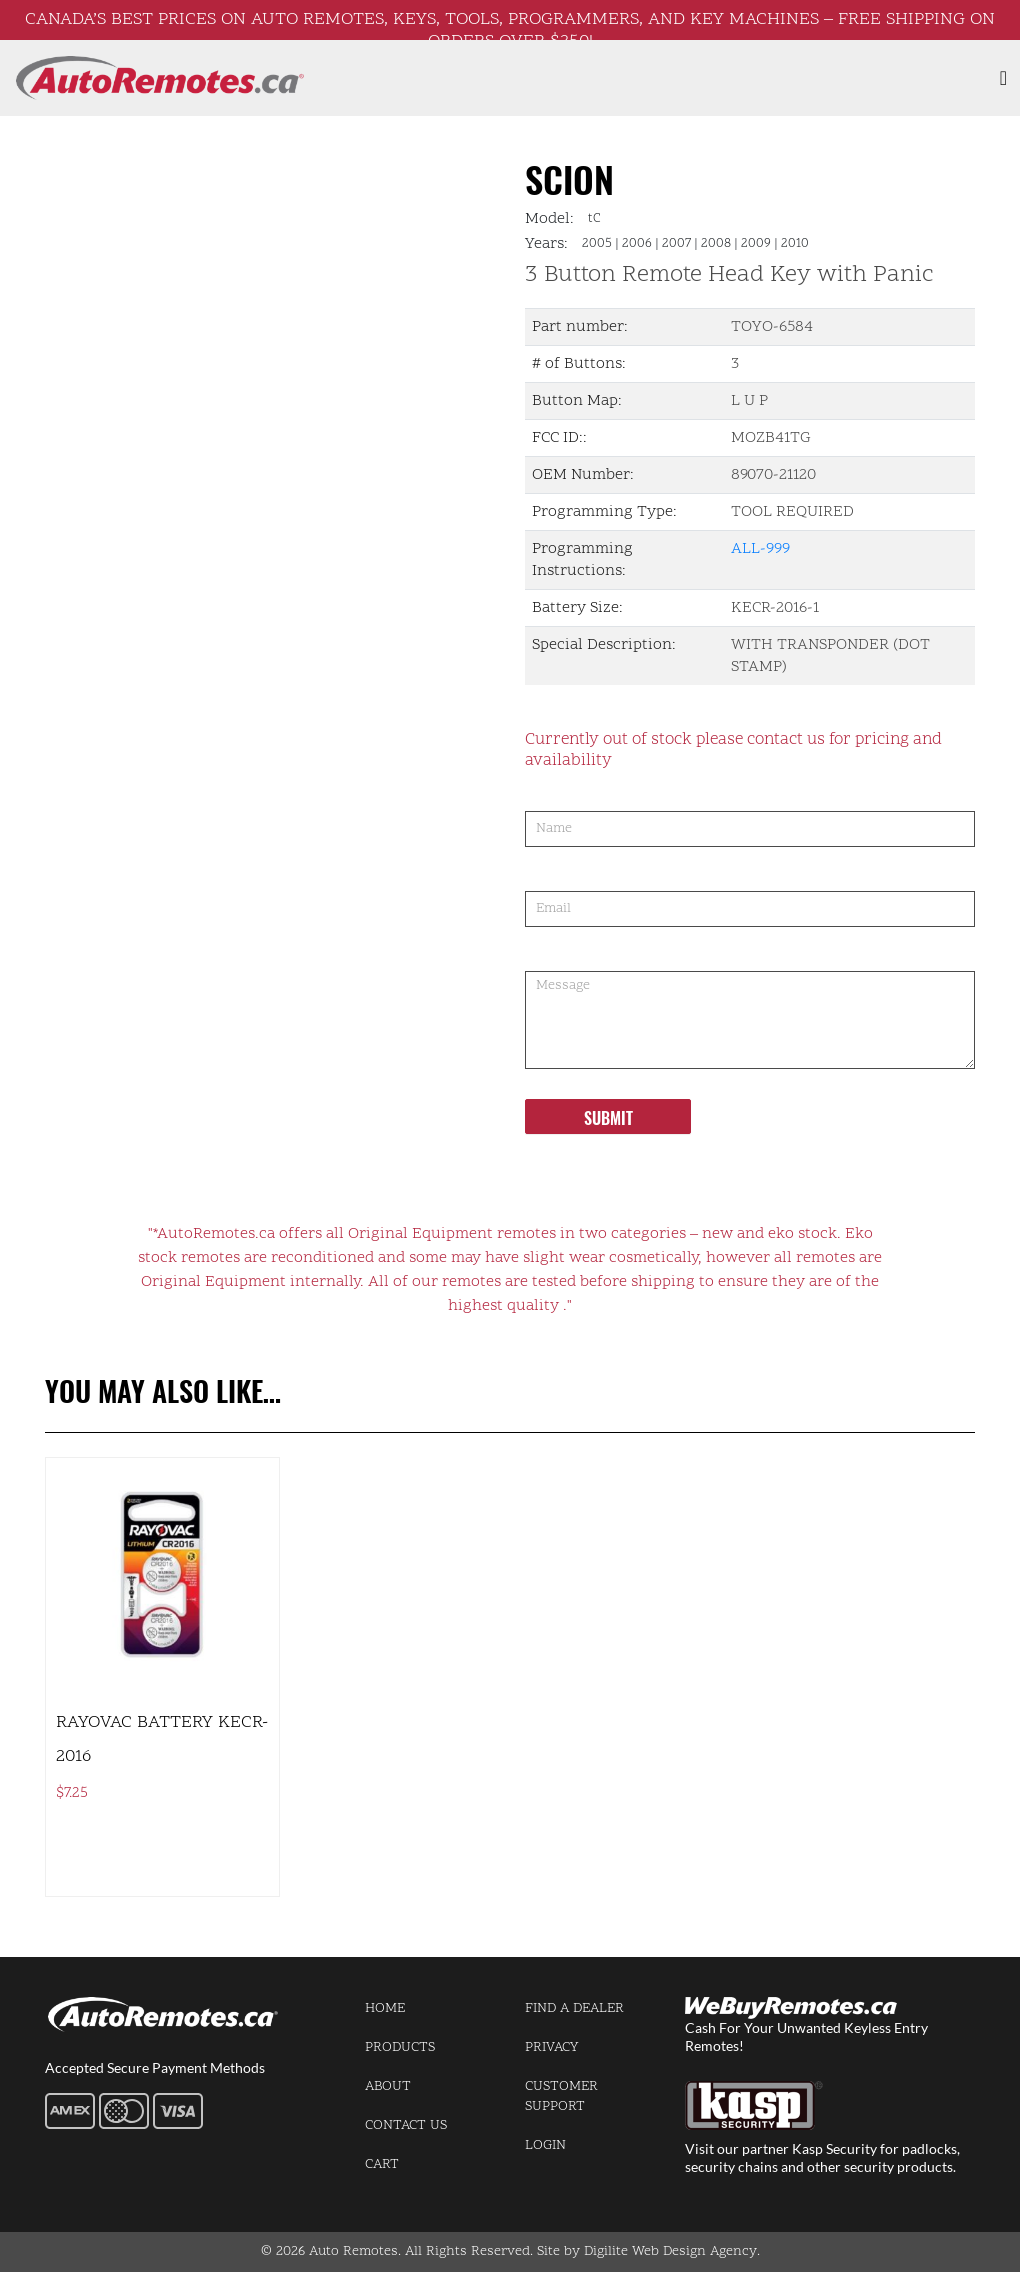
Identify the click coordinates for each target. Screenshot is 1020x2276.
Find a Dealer (574, 2008)
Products (400, 2047)
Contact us (406, 2125)
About (388, 2086)
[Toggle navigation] (1003, 78)
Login (545, 2145)
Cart (382, 2164)
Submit (608, 1118)
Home (385, 2008)
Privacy (551, 2047)
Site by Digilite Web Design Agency (647, 2251)
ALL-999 (760, 549)
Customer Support (561, 2096)
